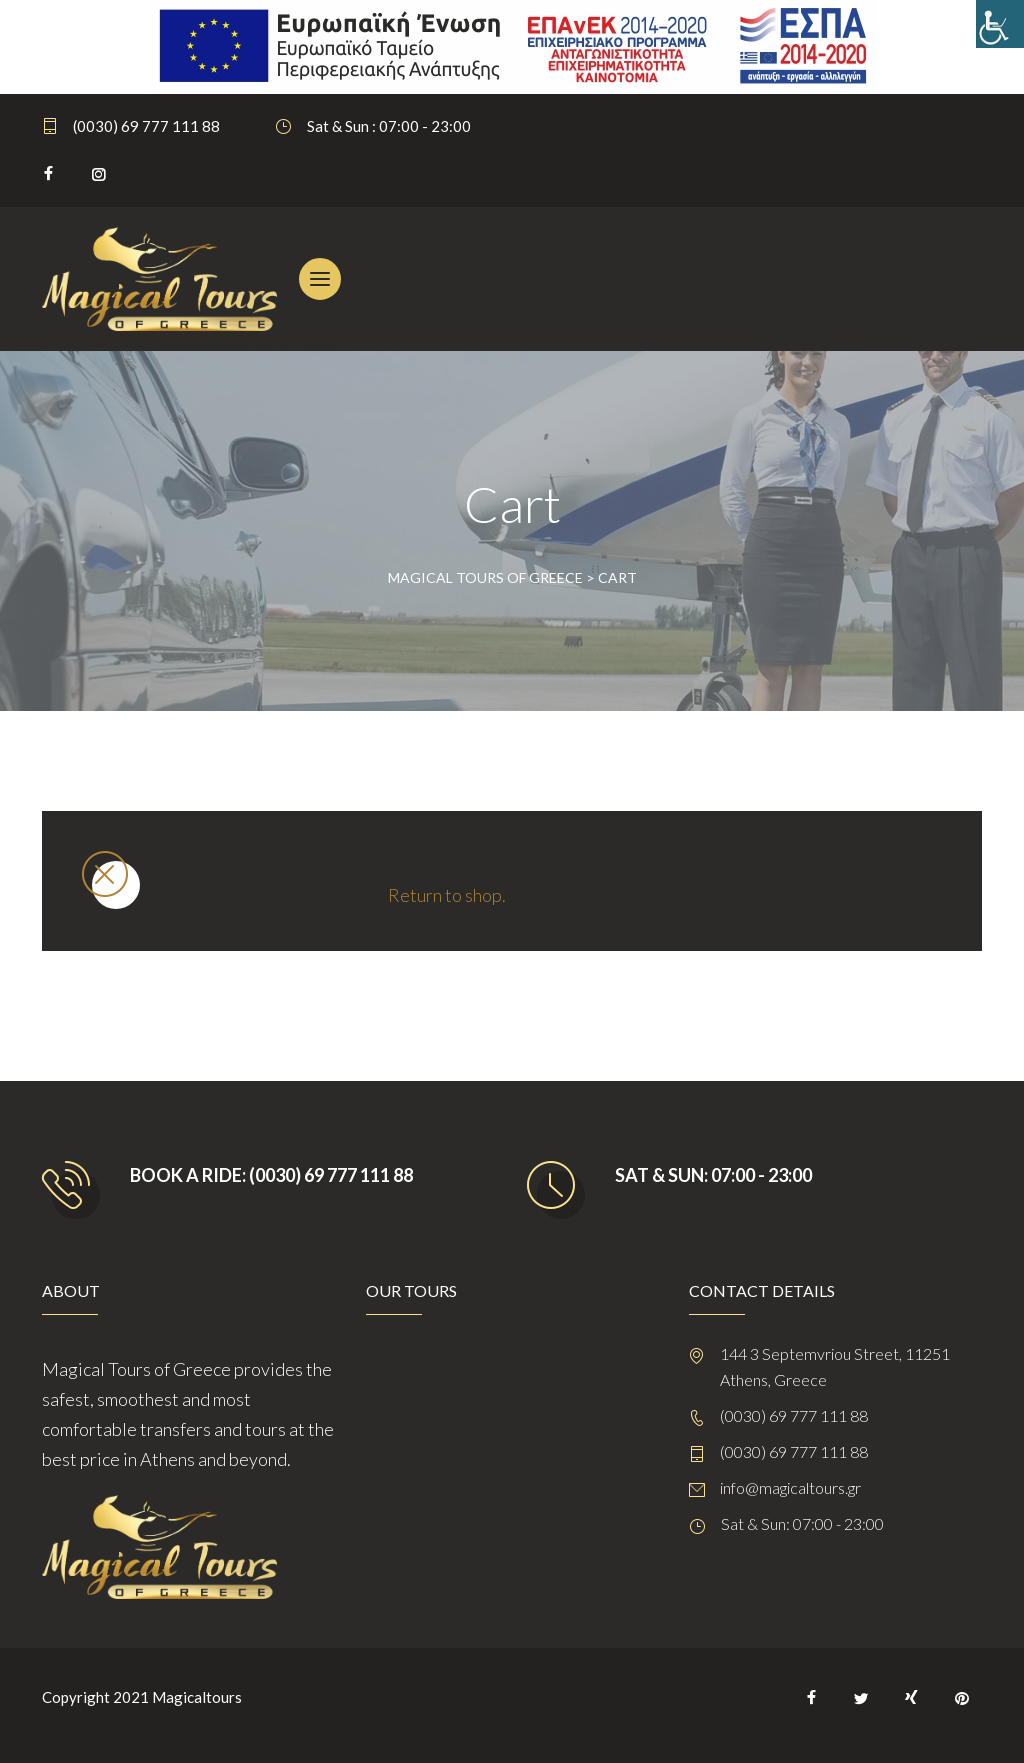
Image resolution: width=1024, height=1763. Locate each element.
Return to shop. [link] (447, 895)
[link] (1000, 24)
